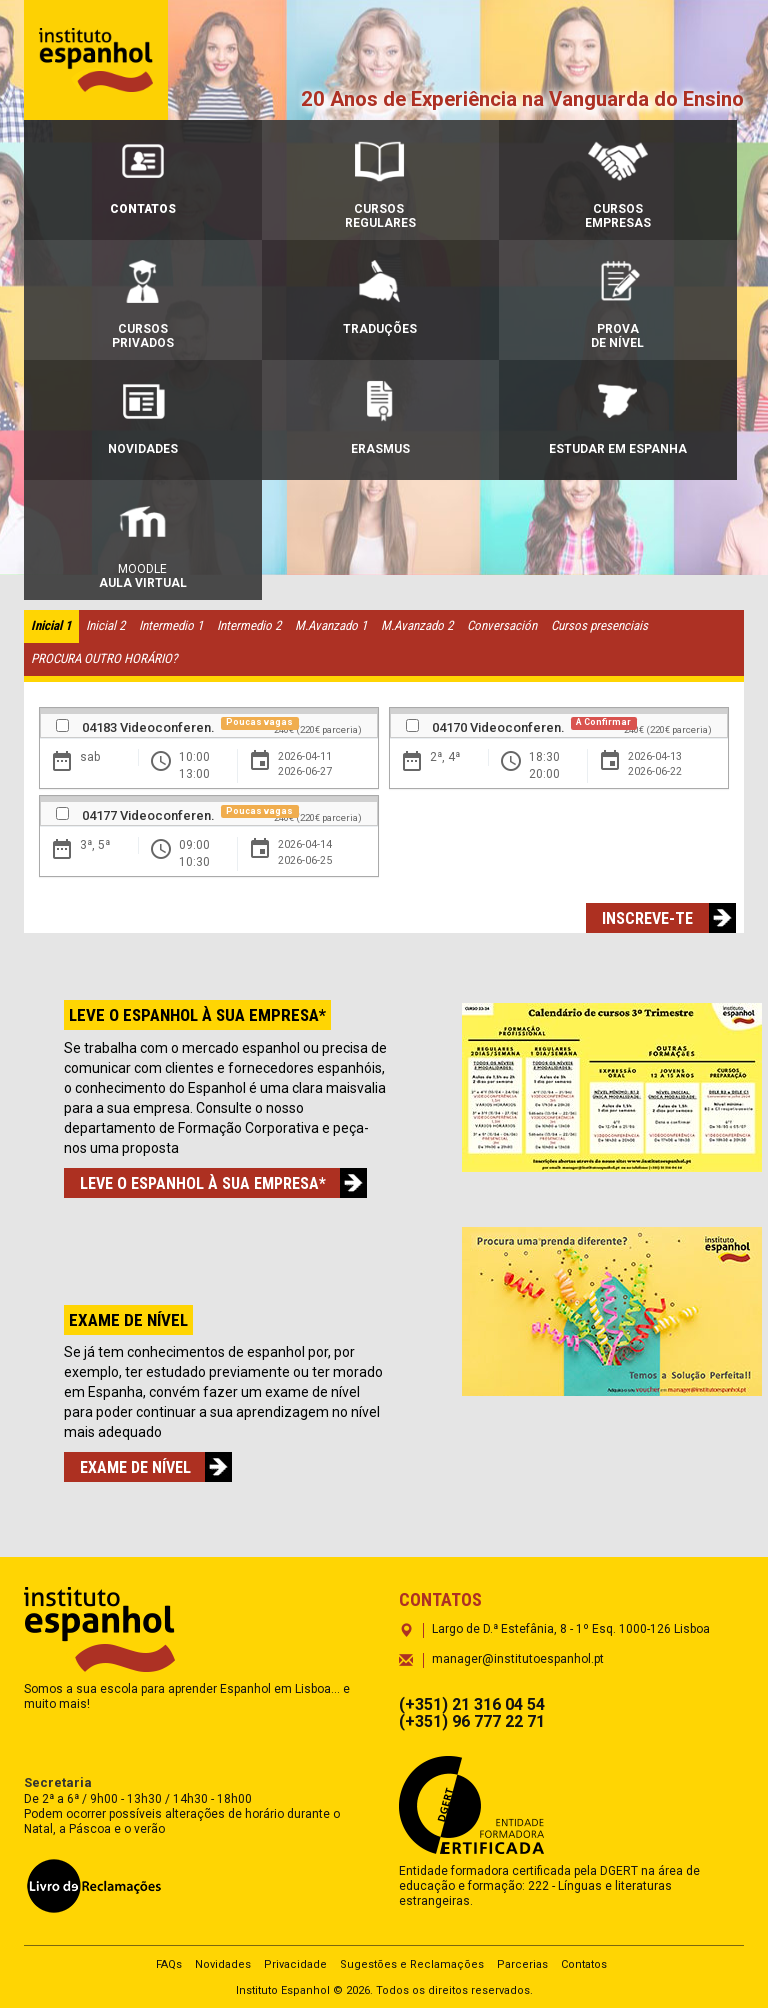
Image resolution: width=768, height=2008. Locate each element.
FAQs (169, 1964)
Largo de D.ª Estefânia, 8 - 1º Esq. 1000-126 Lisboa (571, 1629)
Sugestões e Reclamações (412, 1964)
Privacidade (295, 1964)
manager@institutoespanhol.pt (518, 1659)
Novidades (223, 1964)
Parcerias (522, 1964)
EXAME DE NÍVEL (143, 1467)
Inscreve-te (655, 918)
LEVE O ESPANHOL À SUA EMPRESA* (211, 1183)
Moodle (143, 544)
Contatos (584, 1964)
